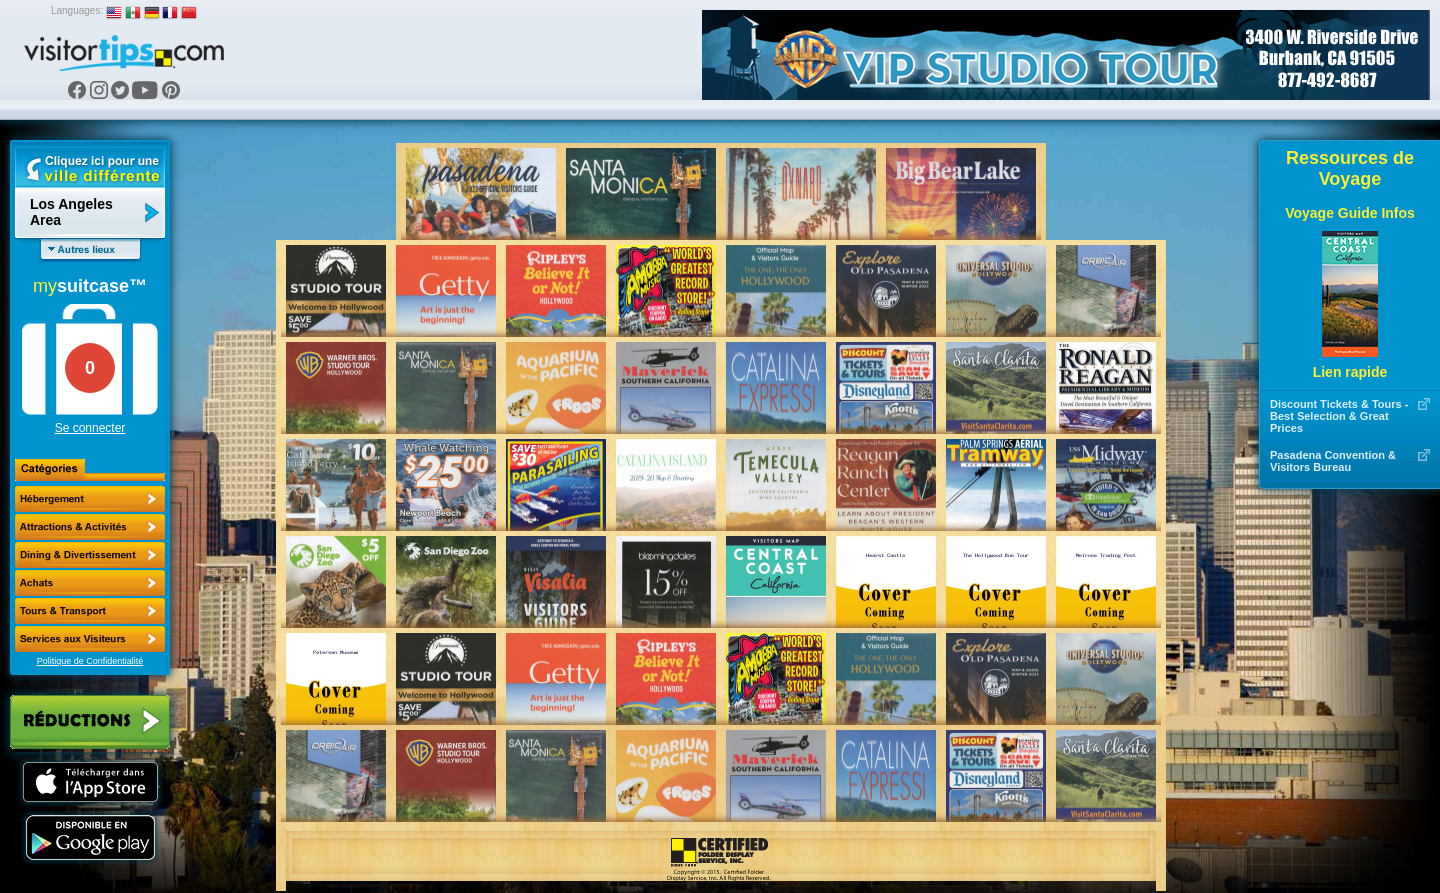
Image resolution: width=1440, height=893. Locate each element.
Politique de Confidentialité (90, 661)
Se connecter (90, 428)
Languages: (77, 10)
